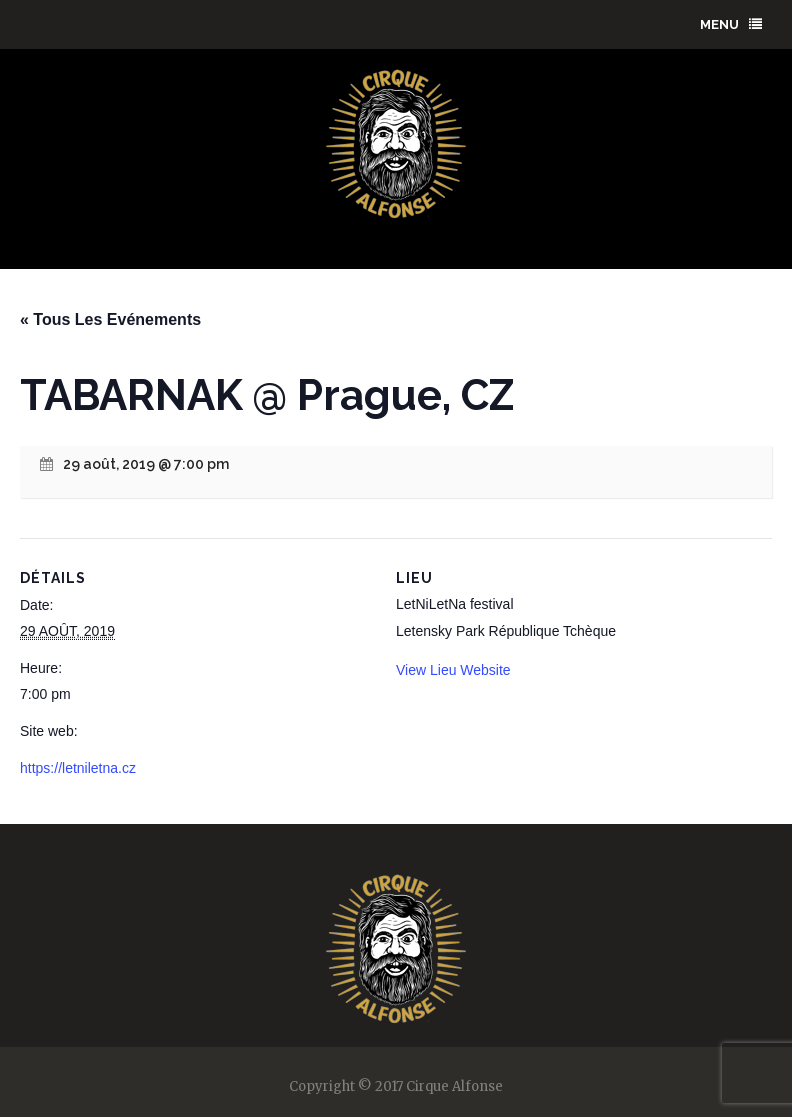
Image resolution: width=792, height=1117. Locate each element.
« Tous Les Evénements (110, 319)
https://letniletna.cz (78, 768)
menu (731, 24)
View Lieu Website (453, 670)
